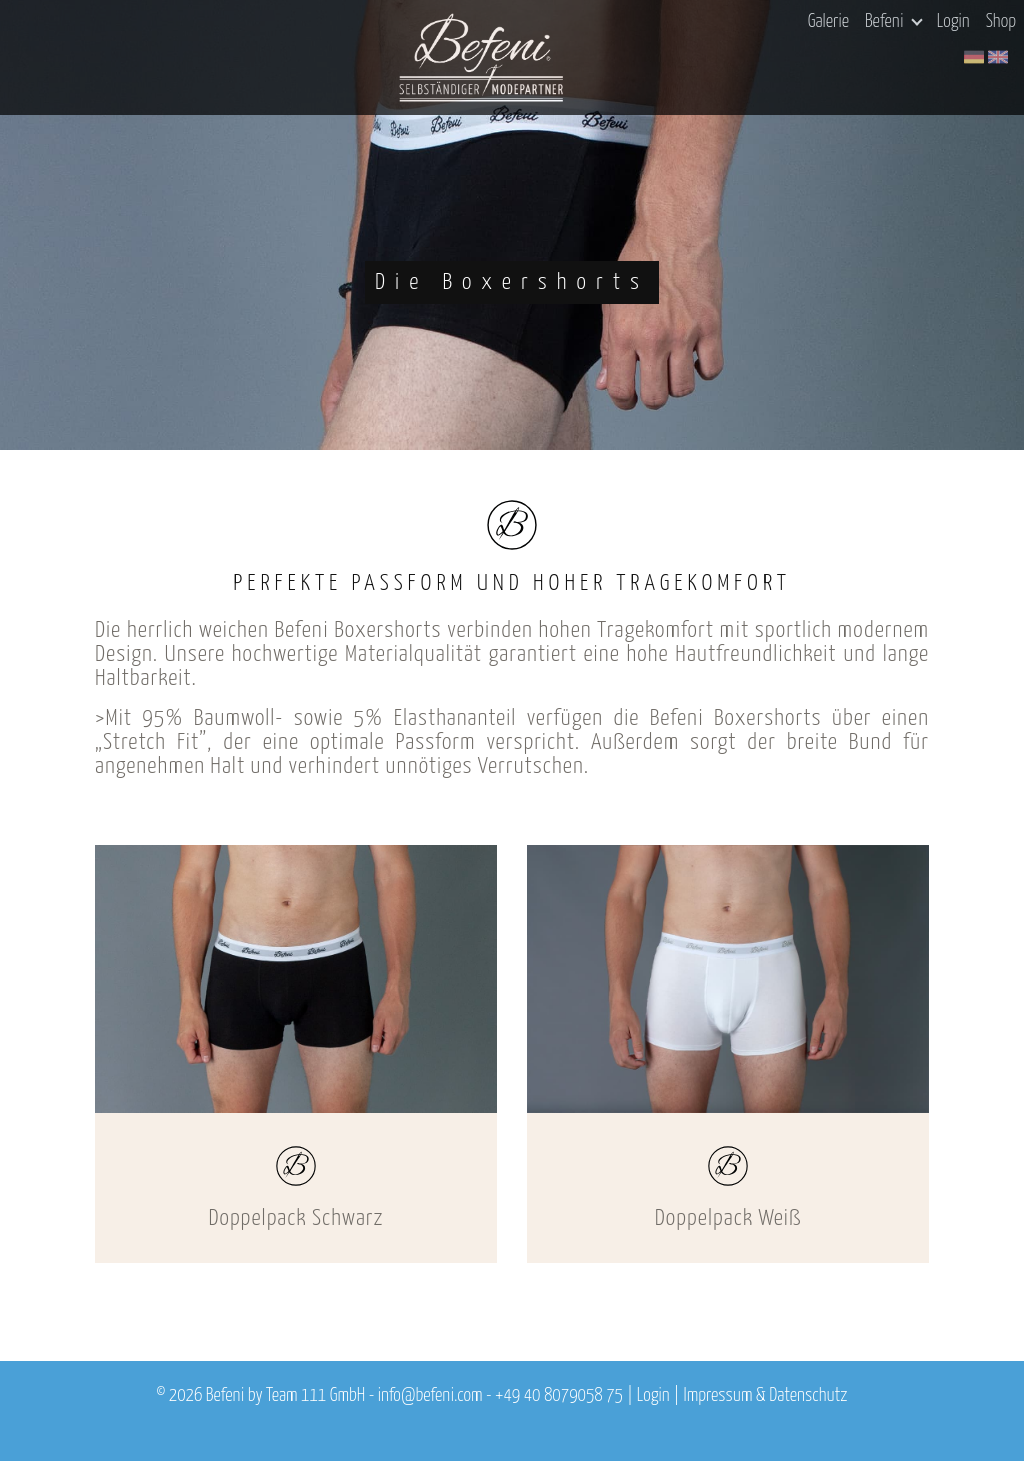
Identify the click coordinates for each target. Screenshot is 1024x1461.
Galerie (828, 22)
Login (953, 22)
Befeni (893, 22)
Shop (1001, 22)
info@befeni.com (430, 1396)
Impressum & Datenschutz (765, 1396)
